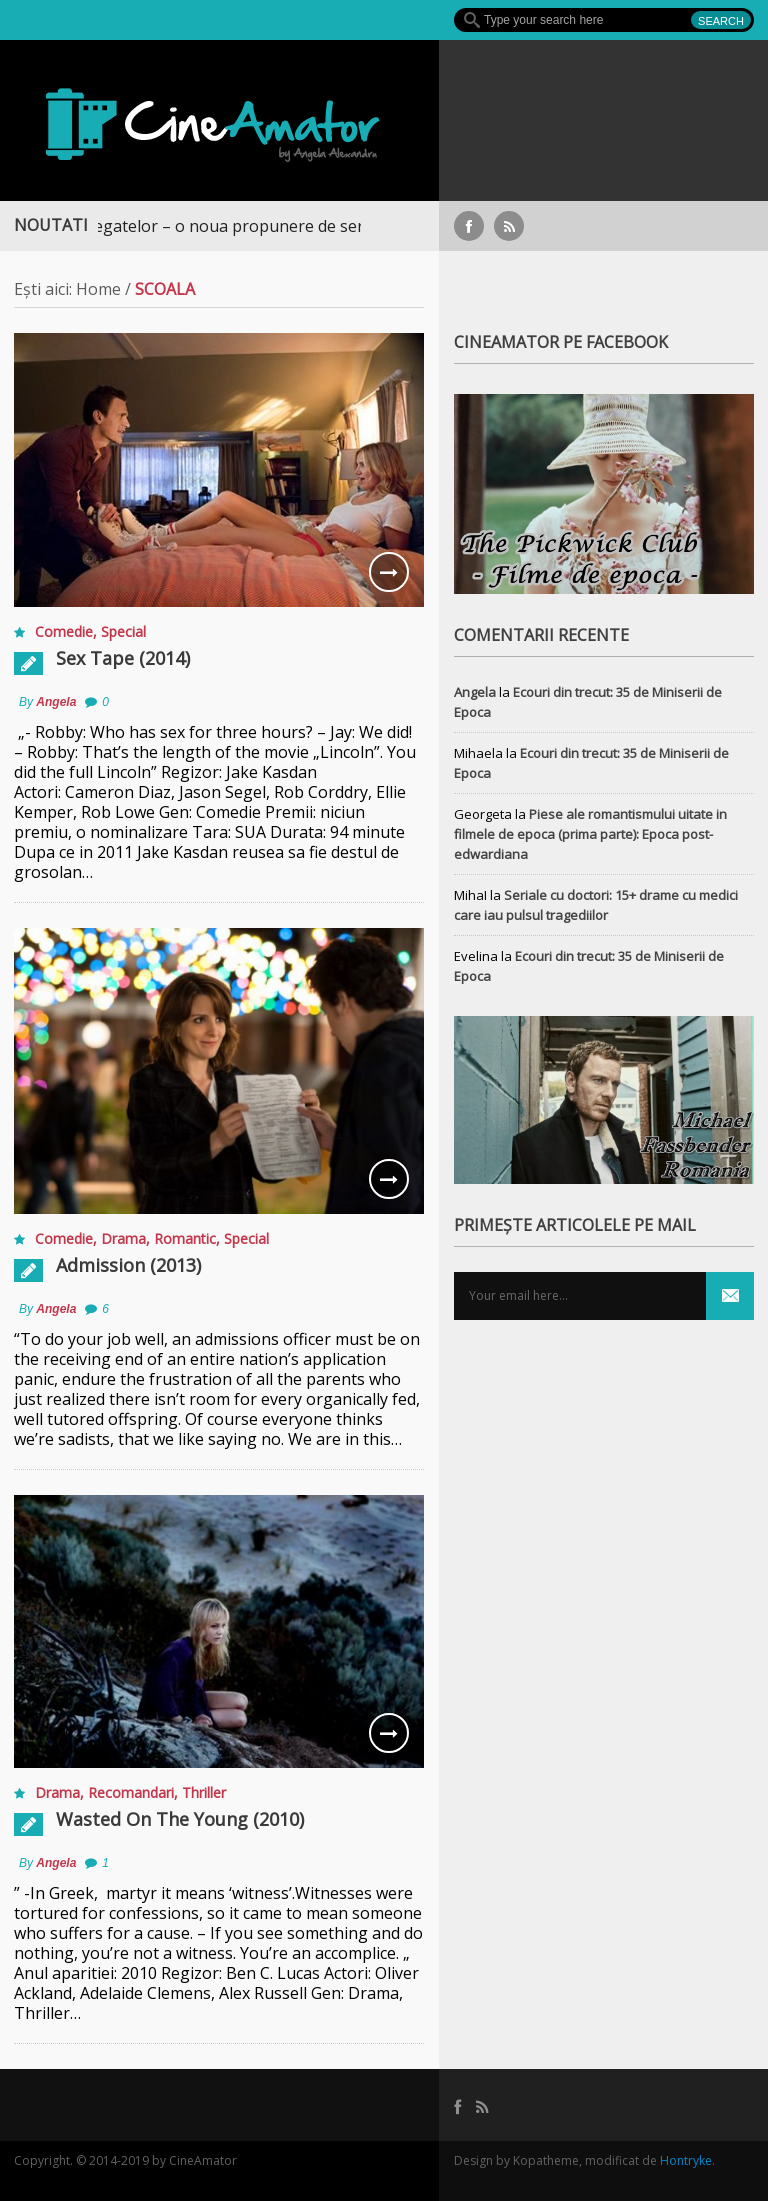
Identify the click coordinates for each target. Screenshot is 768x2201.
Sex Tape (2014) (123, 658)
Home (98, 289)
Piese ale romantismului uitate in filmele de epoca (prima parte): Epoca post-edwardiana (590, 834)
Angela (56, 702)
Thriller (204, 1792)
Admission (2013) (128, 1265)
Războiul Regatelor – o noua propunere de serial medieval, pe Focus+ (282, 226)
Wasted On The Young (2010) (180, 1819)
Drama (123, 1238)
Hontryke (686, 2160)
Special (123, 631)
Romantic (185, 1238)
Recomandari (131, 1792)
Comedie (64, 631)
